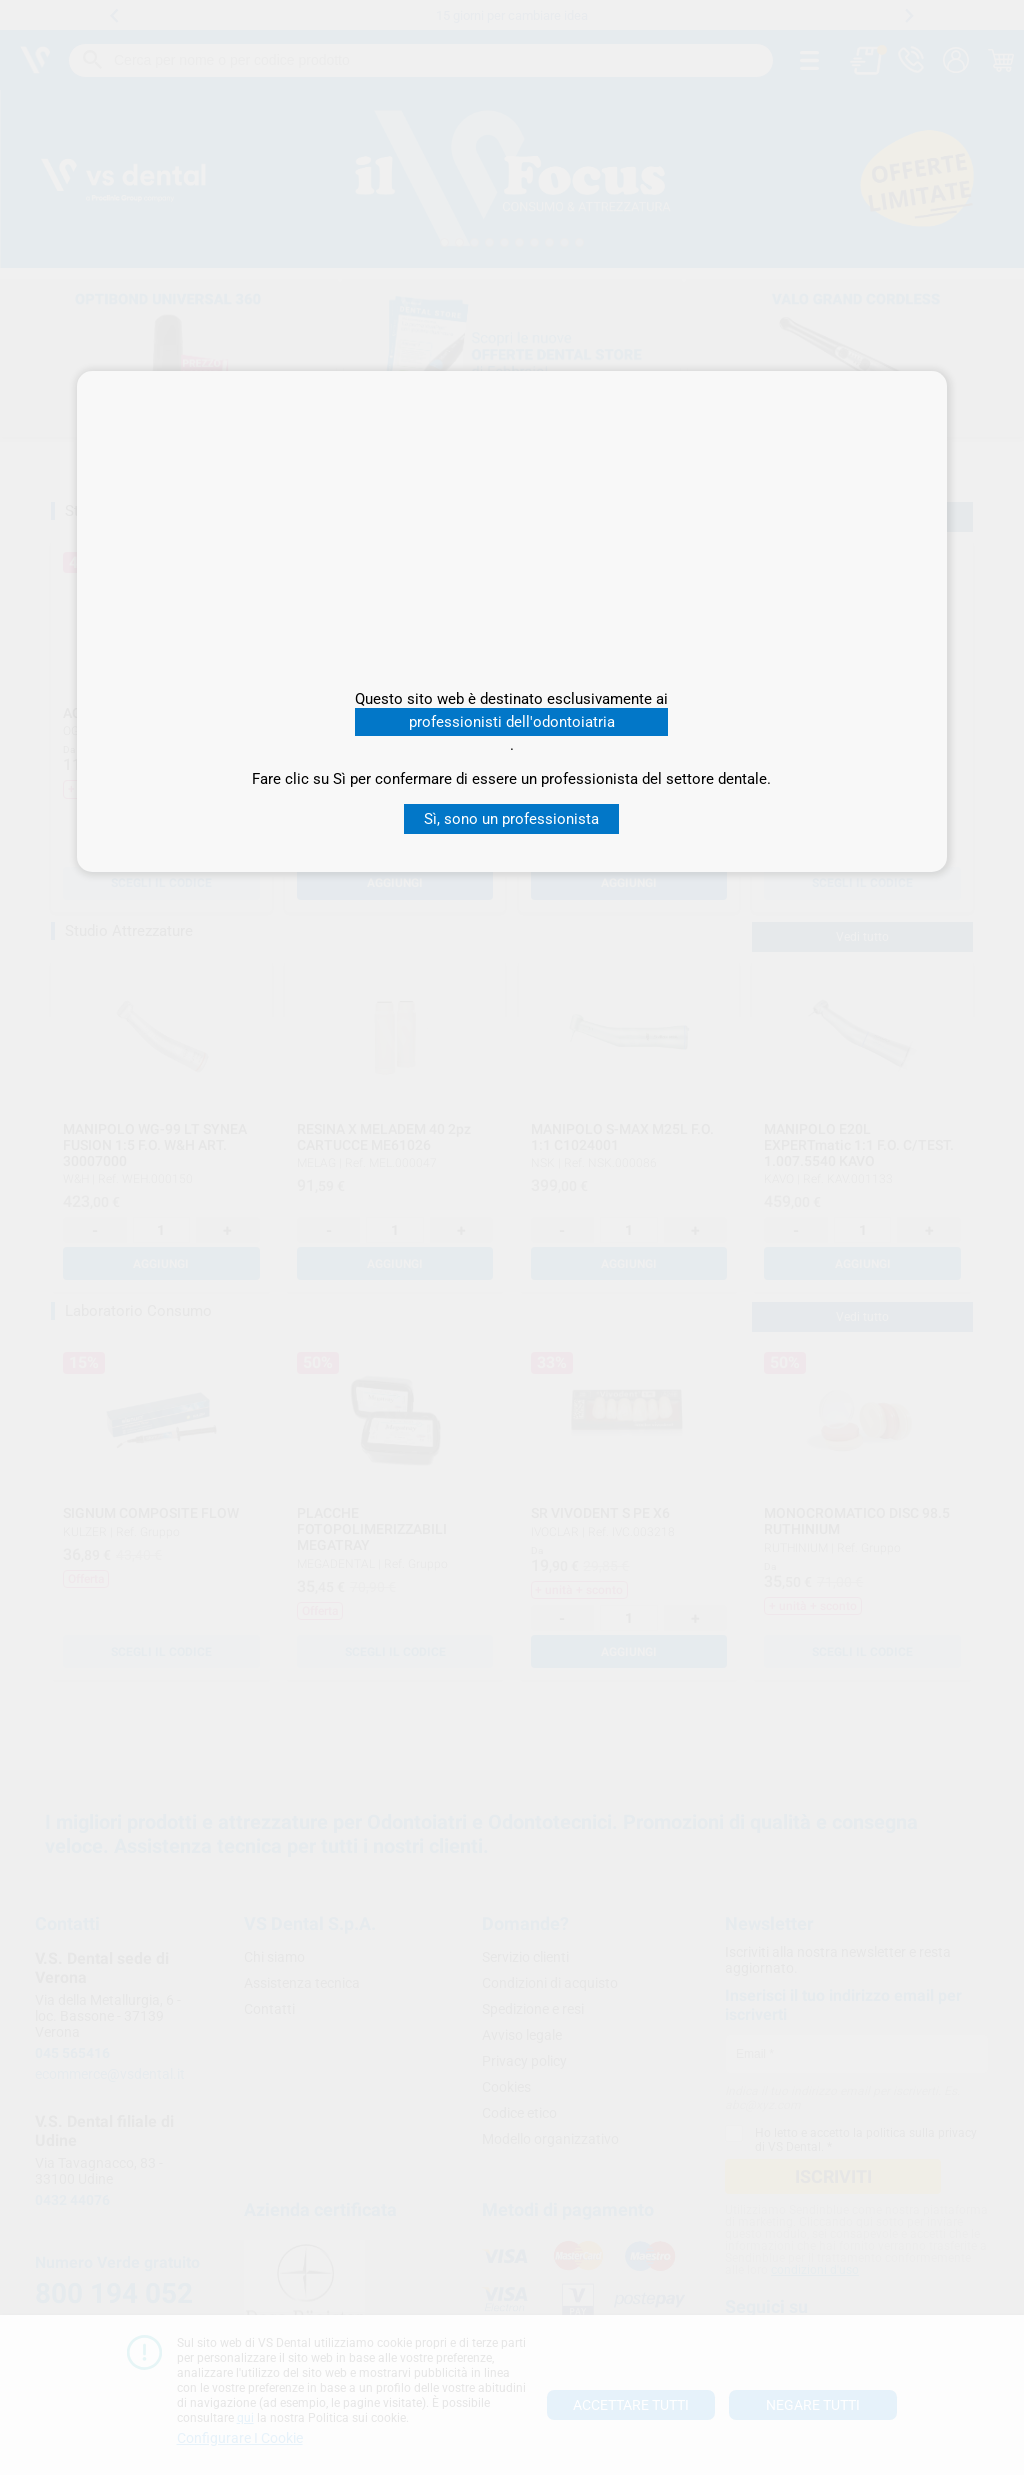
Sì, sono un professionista (511, 819)
